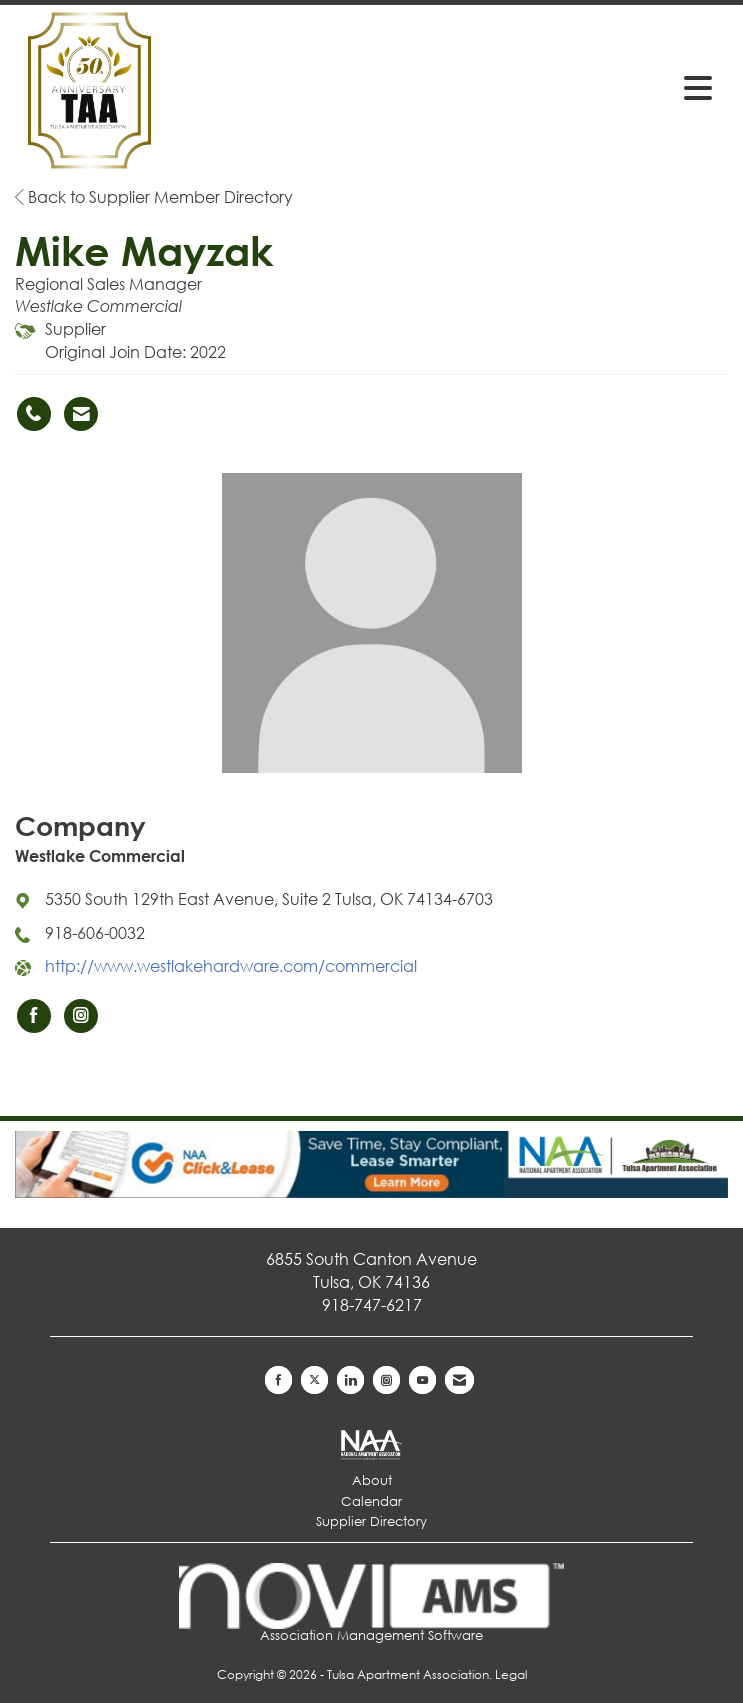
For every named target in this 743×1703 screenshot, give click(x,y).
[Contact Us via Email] (459, 1380)
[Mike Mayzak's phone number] (34, 414)
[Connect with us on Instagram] (386, 1380)
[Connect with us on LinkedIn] (350, 1380)
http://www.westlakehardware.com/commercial (231, 965)
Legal (511, 1674)
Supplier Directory (371, 1521)
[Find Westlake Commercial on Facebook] (34, 1016)
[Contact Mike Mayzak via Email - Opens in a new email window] (81, 414)
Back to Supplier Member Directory (154, 196)
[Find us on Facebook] (278, 1380)
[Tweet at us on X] (314, 1380)
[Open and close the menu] (570, 87)
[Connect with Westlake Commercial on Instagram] (81, 1016)
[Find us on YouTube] (422, 1380)
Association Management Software (372, 1603)
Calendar (371, 1501)
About (372, 1480)
